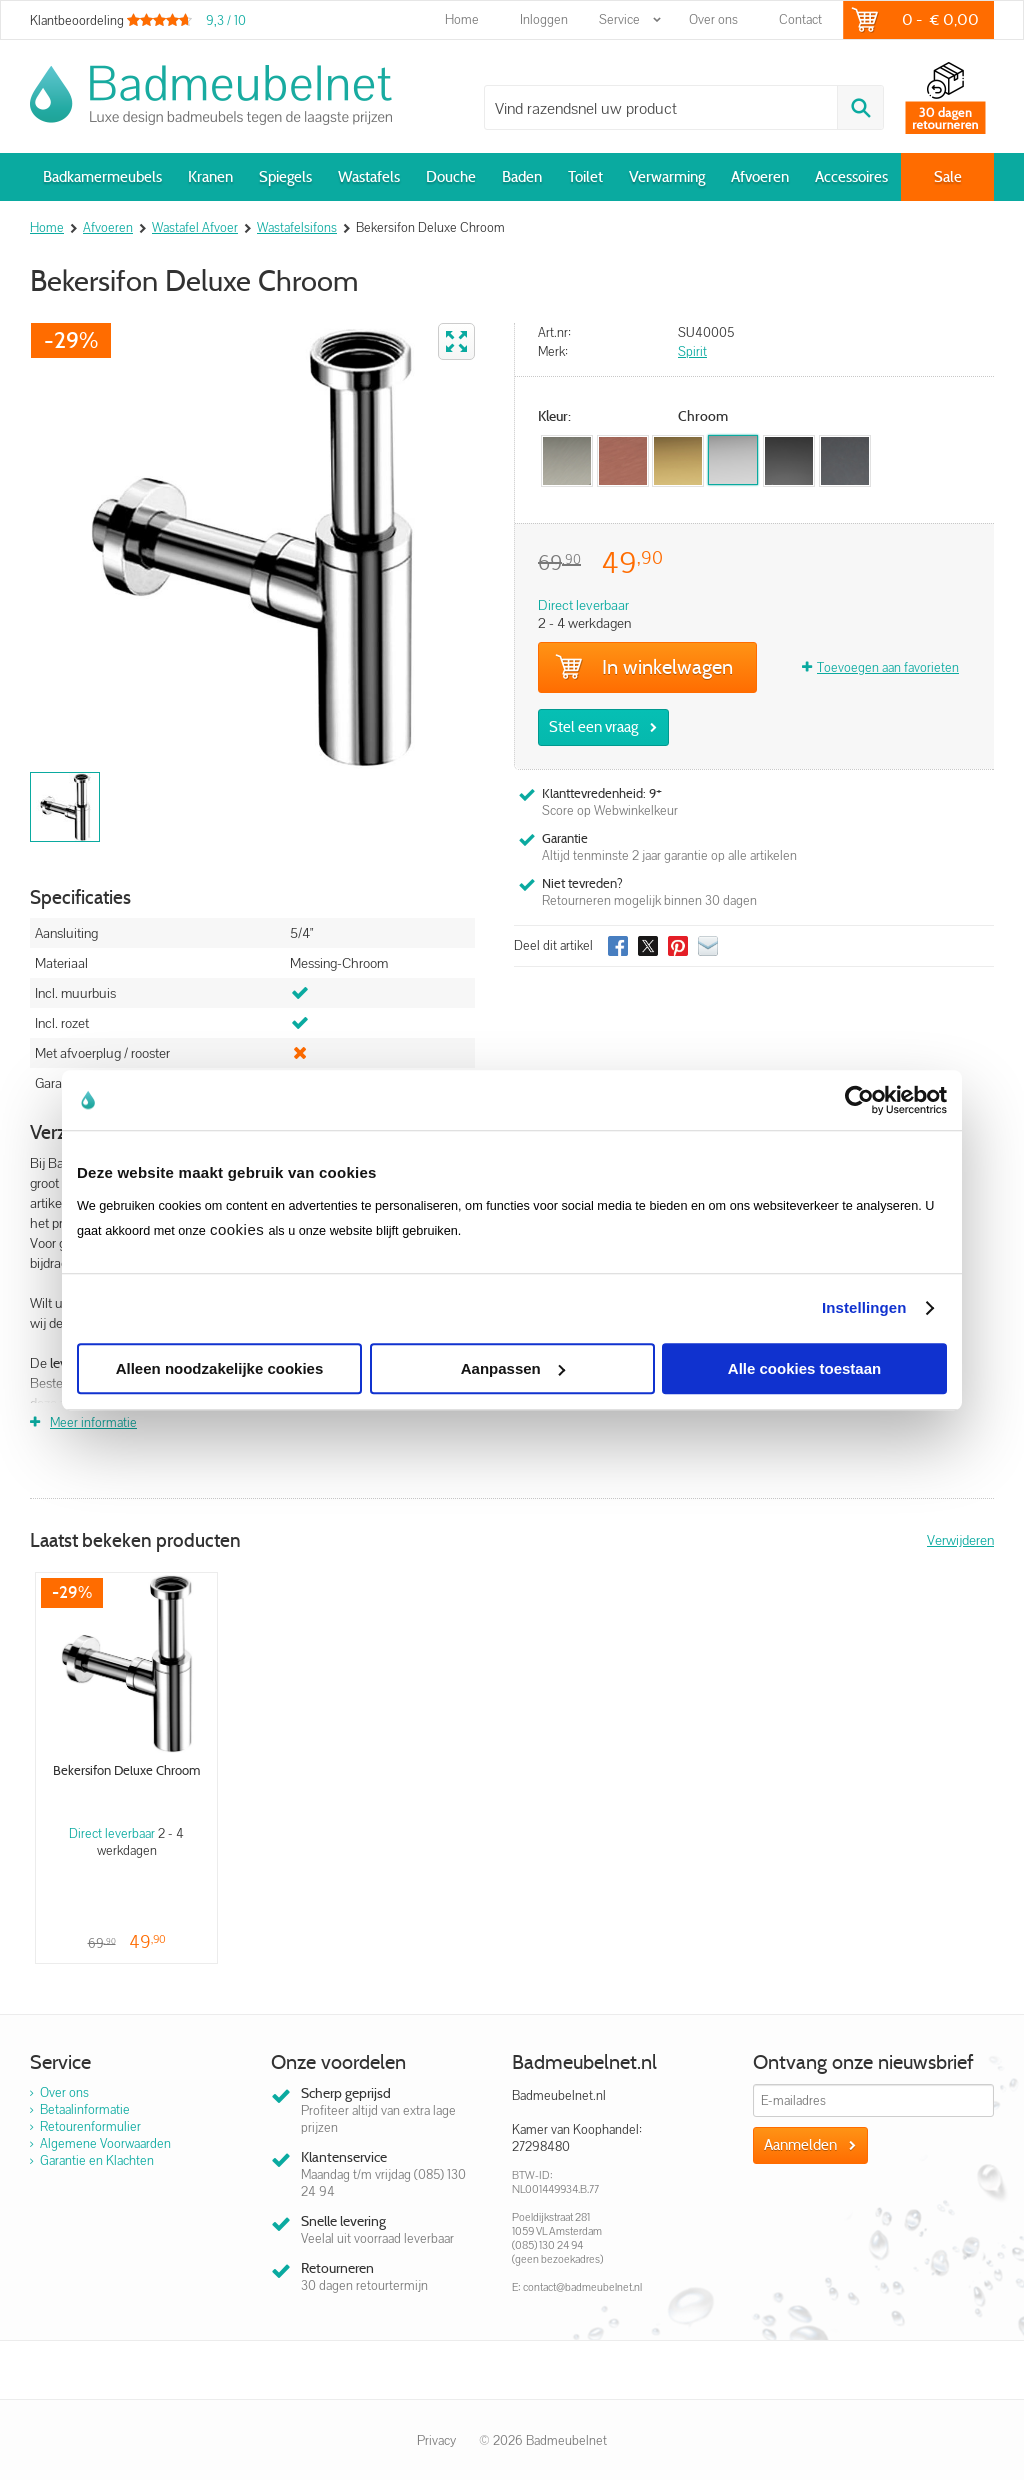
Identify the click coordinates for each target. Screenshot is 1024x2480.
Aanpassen (513, 1368)
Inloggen (544, 19)
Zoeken (860, 107)
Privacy (436, 2440)
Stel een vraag (593, 727)
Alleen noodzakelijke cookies (220, 1368)
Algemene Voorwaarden (105, 2143)
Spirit (692, 351)
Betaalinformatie (85, 2109)
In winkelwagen (644, 667)
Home (462, 19)
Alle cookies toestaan (804, 1368)
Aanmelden (800, 2145)
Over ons (713, 19)
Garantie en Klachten (97, 2160)
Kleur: (554, 416)
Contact (800, 19)
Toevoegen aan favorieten (888, 667)
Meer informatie (93, 1422)
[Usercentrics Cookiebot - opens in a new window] (859, 1100)
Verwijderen (960, 1540)
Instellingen (864, 1307)
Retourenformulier (90, 2126)
